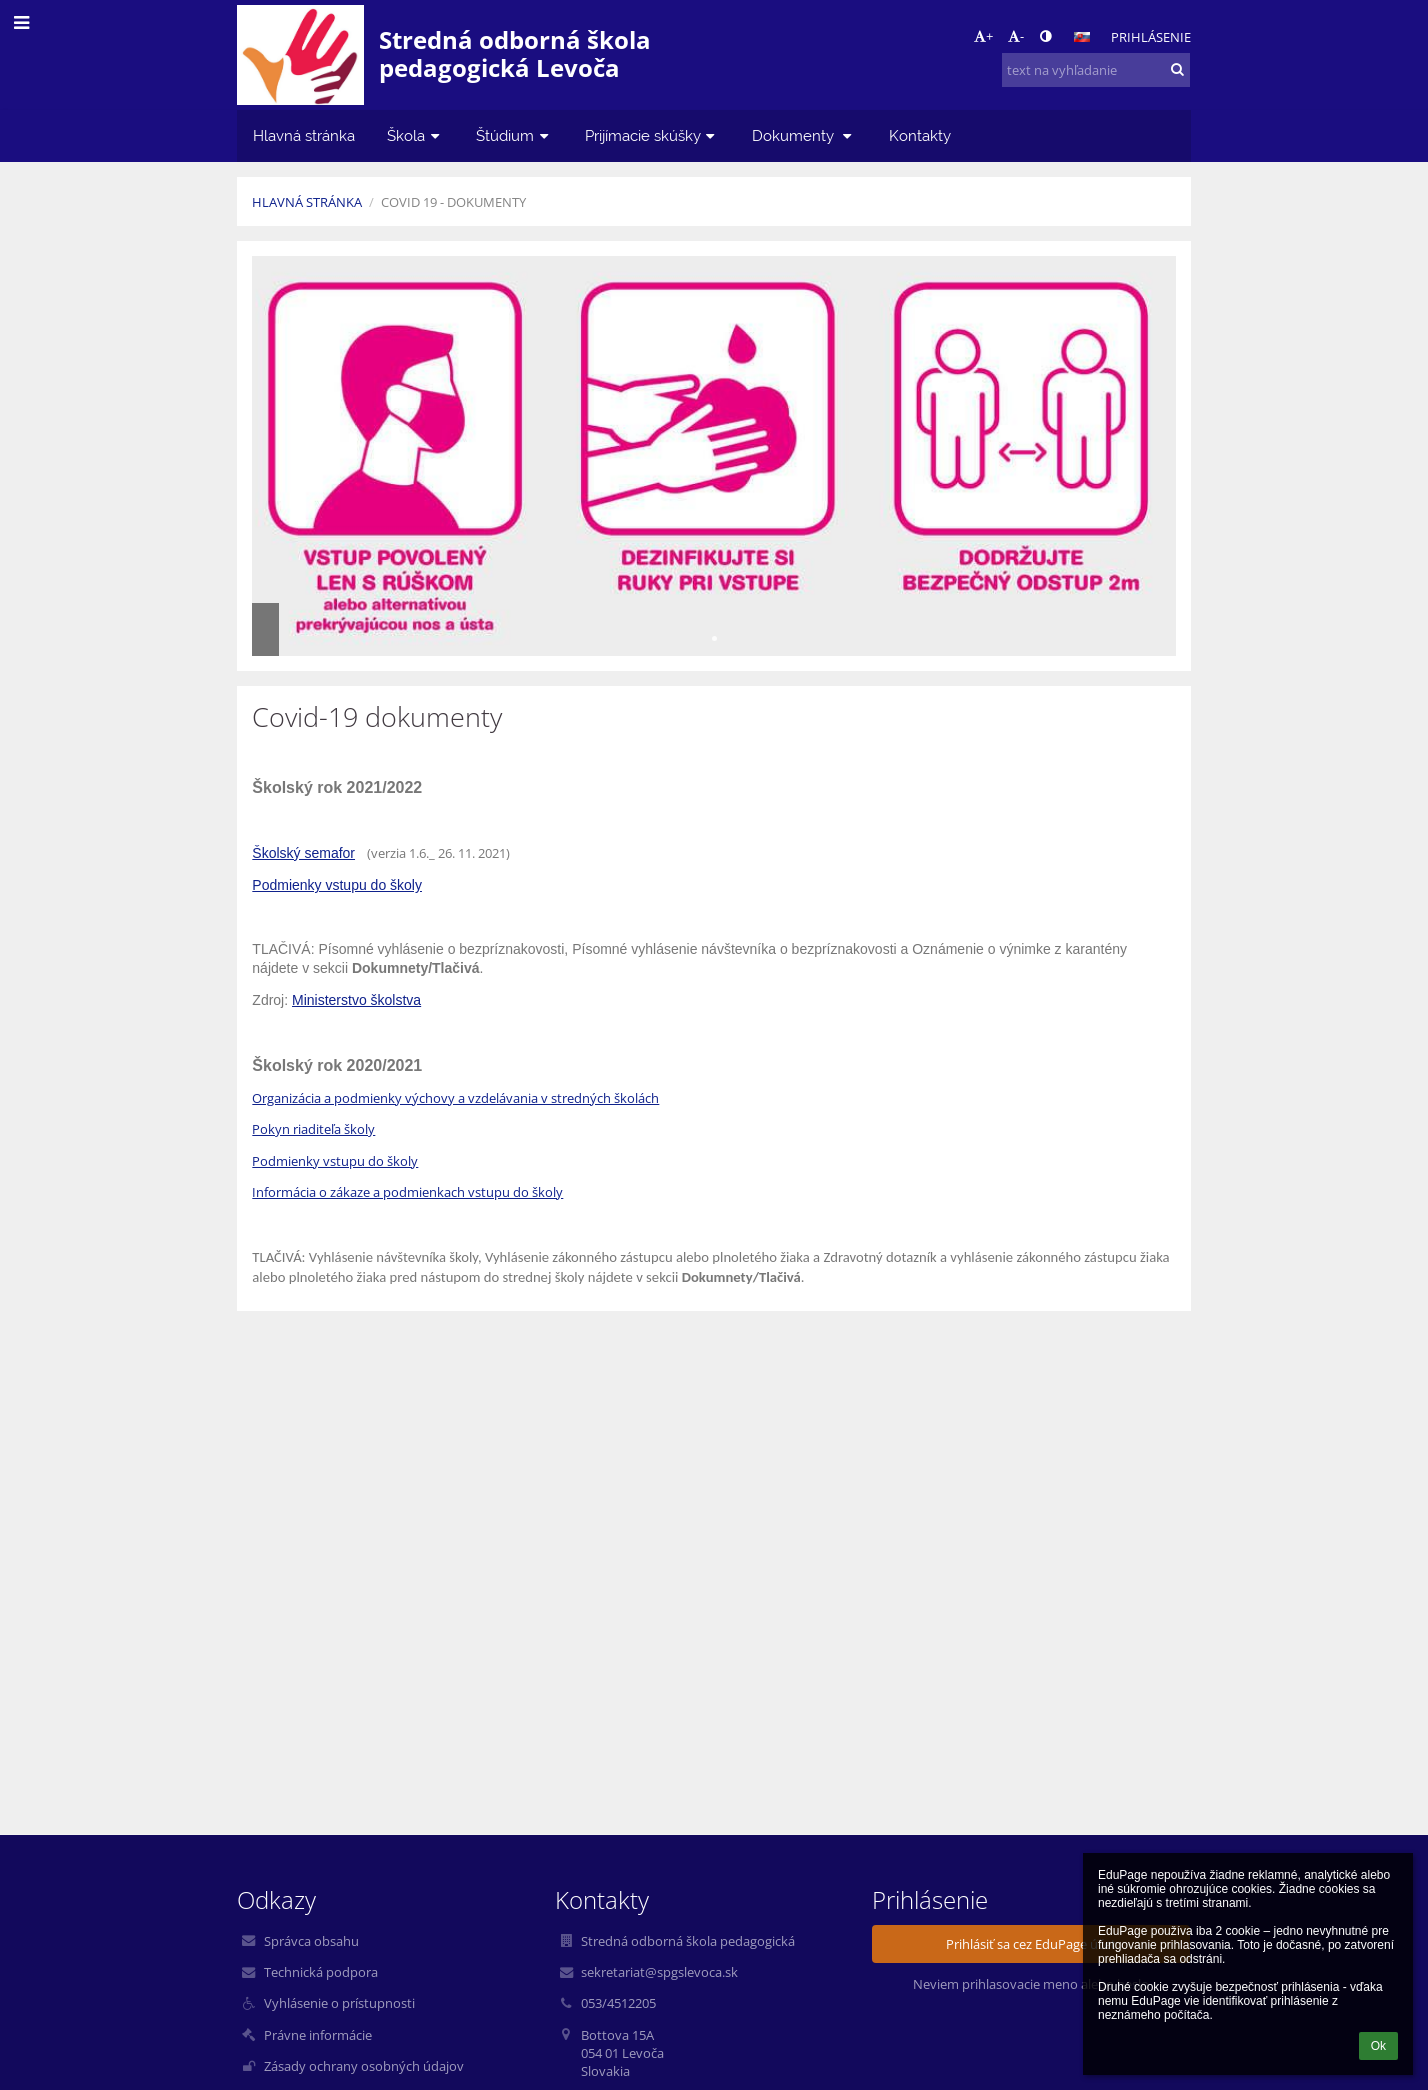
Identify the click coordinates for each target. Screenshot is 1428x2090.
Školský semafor (303, 853)
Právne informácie (318, 2035)
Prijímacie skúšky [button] (652, 135)
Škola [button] (415, 135)
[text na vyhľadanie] (1096, 70)
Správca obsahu (311, 1941)
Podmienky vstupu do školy (337, 885)
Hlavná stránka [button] (304, 135)
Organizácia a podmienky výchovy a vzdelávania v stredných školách (455, 1098)
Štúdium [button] (514, 135)
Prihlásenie (1151, 37)
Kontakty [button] (920, 135)
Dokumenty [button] (804, 135)
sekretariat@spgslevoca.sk (659, 1972)
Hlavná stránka (307, 202)
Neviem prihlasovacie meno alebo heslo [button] (1031, 1984)
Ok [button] (1378, 2046)
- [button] (1016, 36)
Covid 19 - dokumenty (453, 202)
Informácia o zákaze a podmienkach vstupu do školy (407, 1192)
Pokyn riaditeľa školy (313, 1129)
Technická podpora (321, 1972)
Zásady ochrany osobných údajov (364, 2066)
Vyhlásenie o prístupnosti (339, 2003)
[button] (1082, 37)
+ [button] (983, 36)
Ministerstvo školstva (356, 1000)
